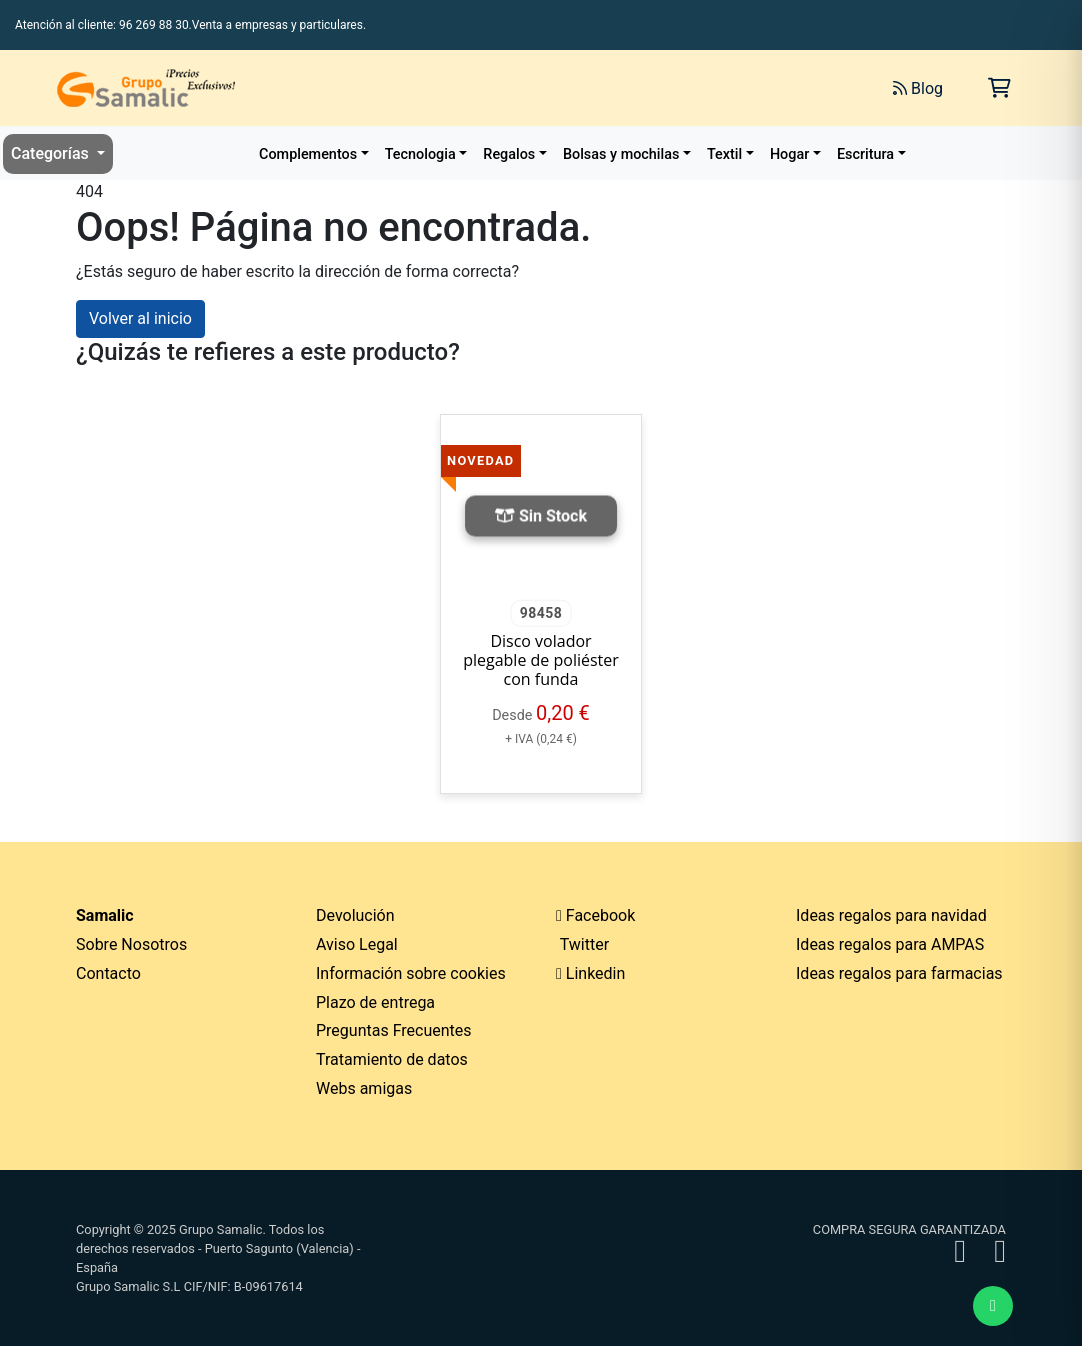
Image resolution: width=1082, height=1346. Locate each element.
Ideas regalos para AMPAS (890, 944)
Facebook (595, 915)
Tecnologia (420, 154)
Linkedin (590, 973)
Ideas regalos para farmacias (899, 973)
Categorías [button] (52, 153)
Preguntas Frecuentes (394, 1030)
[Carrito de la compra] (999, 88)
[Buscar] (654, 88)
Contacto (108, 973)
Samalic (105, 915)
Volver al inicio (140, 318)
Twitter (582, 944)
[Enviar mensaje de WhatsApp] (993, 1306)
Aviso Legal (357, 944)
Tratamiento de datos (392, 1059)
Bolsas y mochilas (621, 154)
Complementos (308, 154)
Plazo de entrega (375, 1002)
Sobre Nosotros (131, 944)
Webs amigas (364, 1088)
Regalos (509, 154)
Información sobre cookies (411, 973)
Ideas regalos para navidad (891, 915)
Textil (724, 154)
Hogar (789, 154)
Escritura (865, 154)
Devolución (355, 915)
